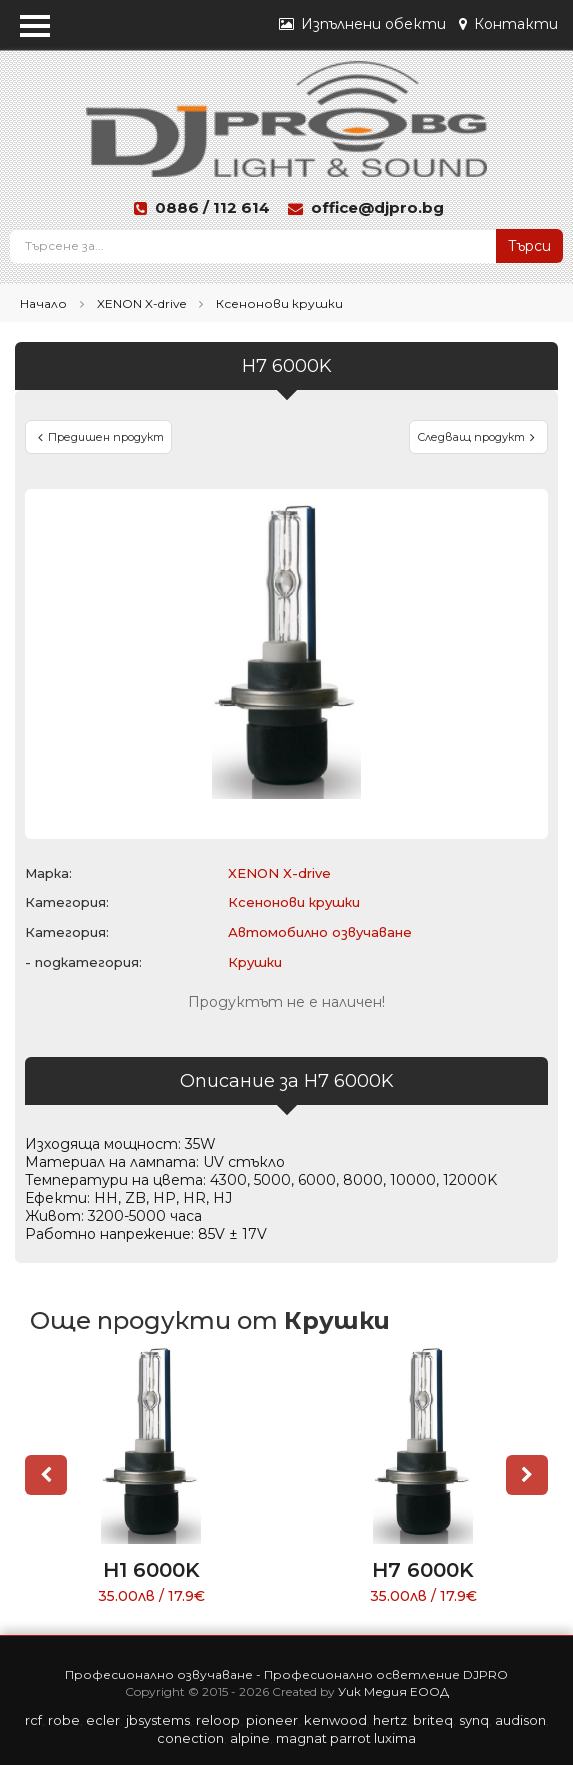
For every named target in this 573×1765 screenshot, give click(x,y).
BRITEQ (433, 1720)
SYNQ (474, 1720)
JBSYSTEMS (158, 1720)
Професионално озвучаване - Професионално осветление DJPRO (286, 1674)
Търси (529, 246)
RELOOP (218, 1720)
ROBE (64, 1720)
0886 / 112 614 (212, 207)
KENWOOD (335, 1720)
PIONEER (272, 1720)
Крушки (255, 962)
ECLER (103, 1720)
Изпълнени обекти (362, 24)
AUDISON (520, 1720)
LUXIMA (395, 1738)
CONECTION (190, 1738)
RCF (33, 1720)
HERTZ (390, 1720)
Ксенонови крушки (279, 303)
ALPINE (250, 1738)
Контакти (508, 24)
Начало (43, 303)
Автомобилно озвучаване (320, 932)
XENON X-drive (141, 303)
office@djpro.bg (377, 207)
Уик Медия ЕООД (393, 1691)
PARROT (350, 1738)
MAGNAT (301, 1738)
